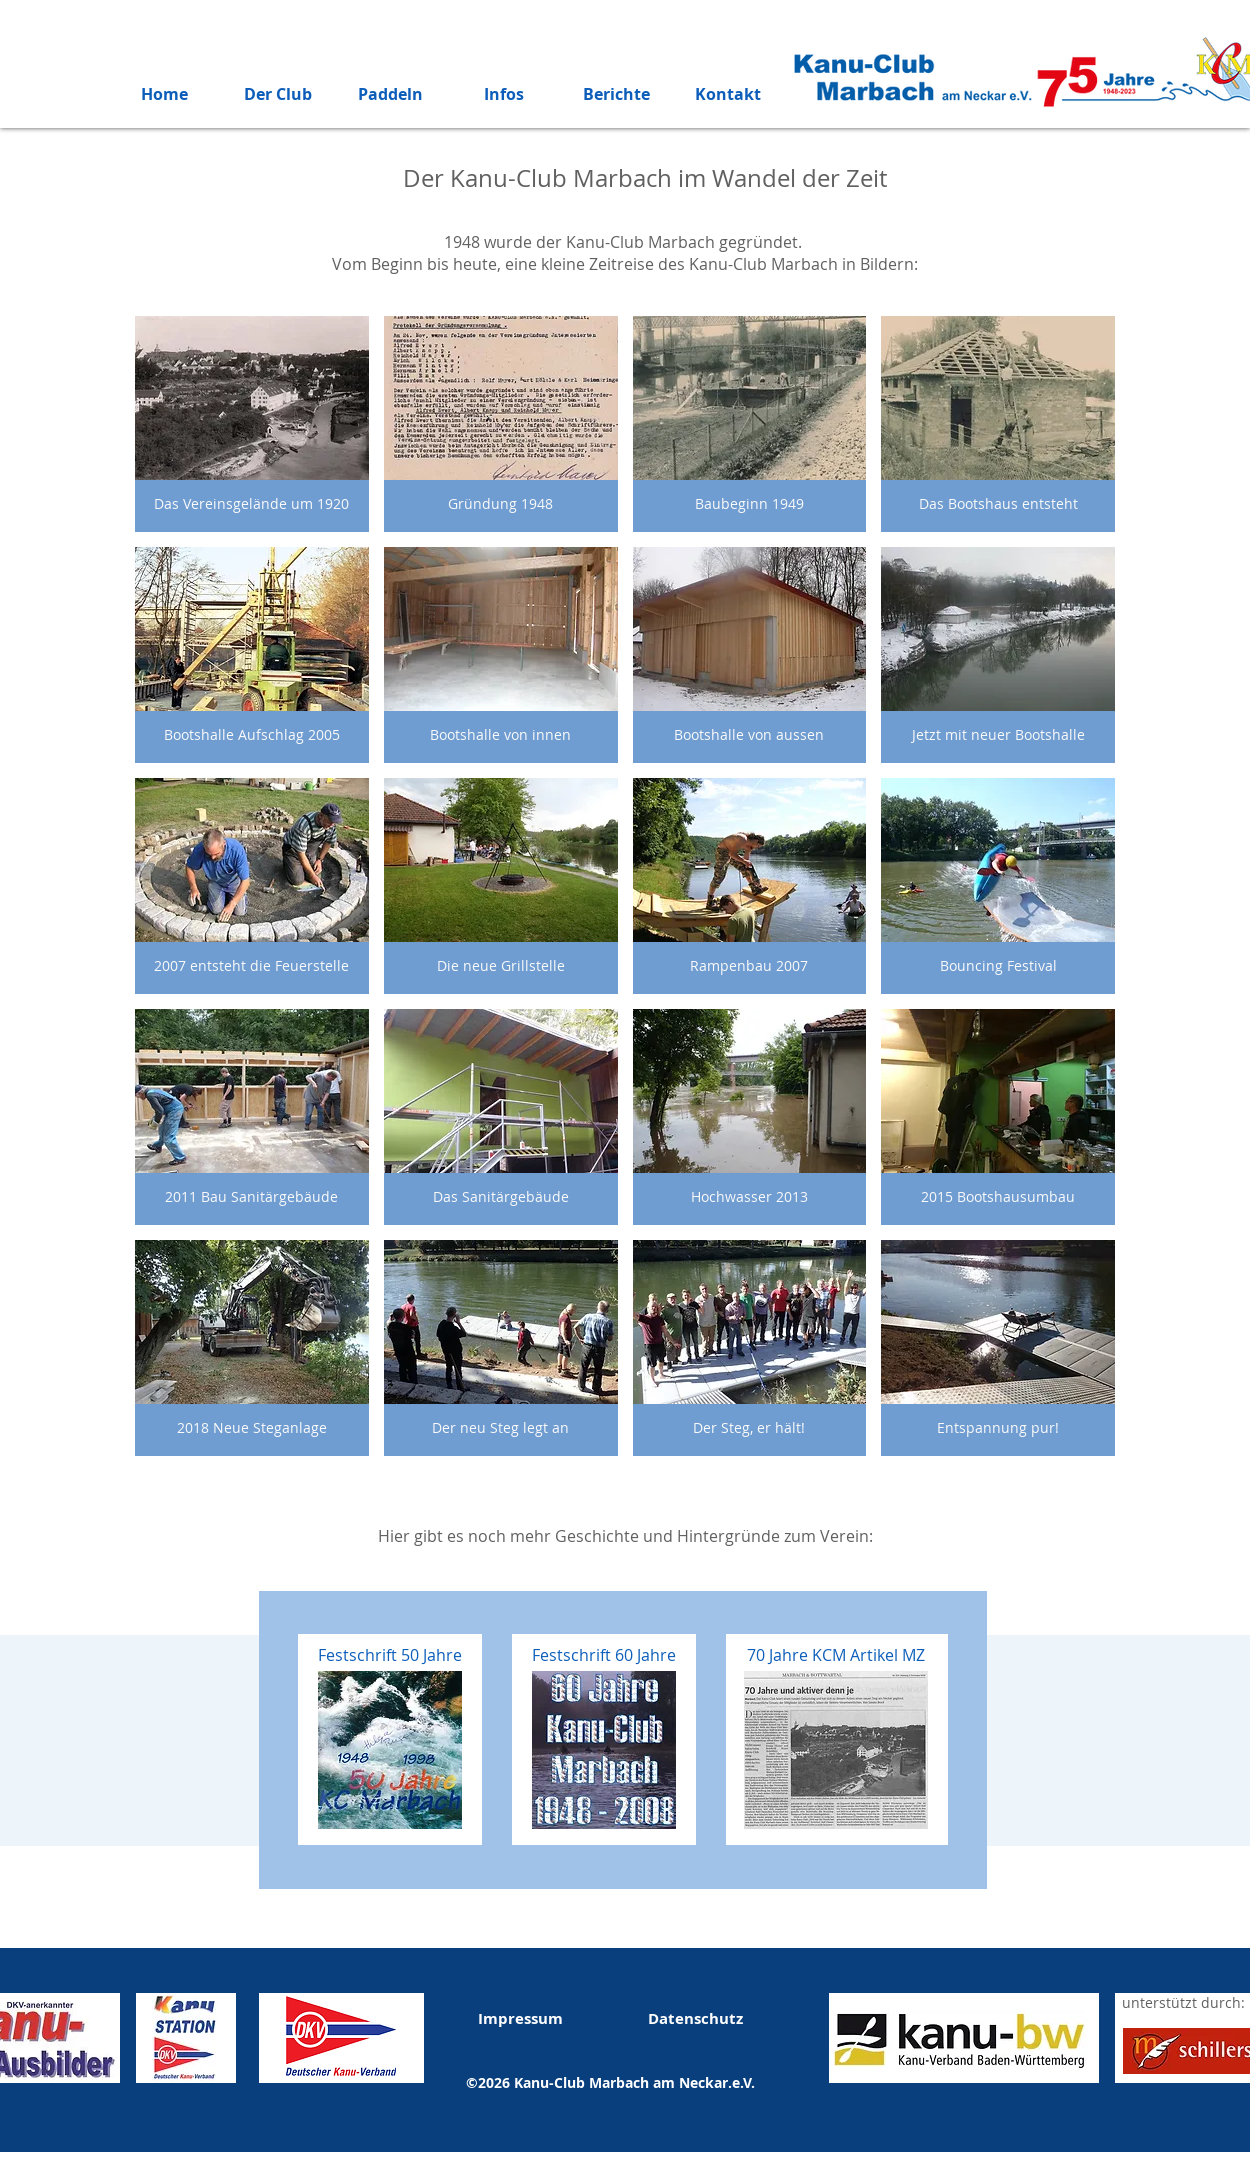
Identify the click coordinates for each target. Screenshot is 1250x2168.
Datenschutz (695, 2018)
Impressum (520, 2018)
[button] (252, 424)
